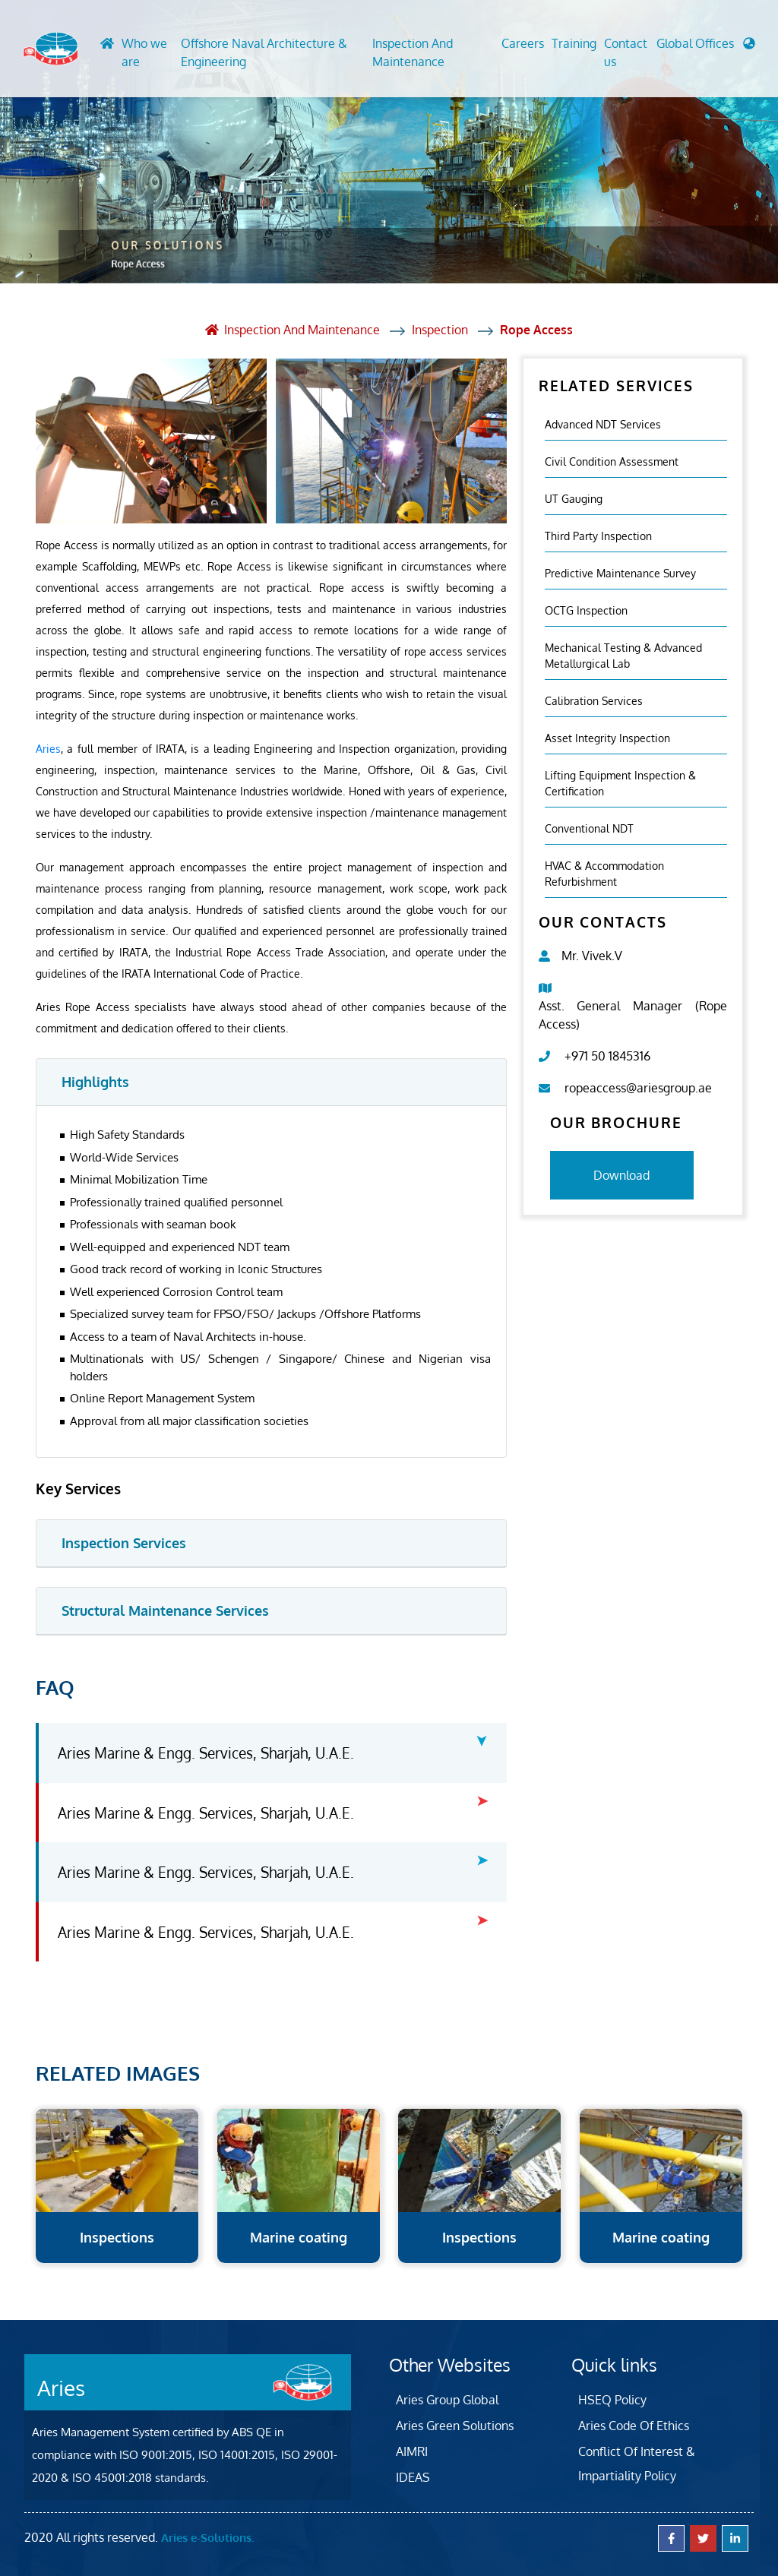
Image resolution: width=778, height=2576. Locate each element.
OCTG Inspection (586, 609)
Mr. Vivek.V (591, 954)
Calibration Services (594, 700)
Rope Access (537, 329)
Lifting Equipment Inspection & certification (620, 782)
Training (574, 43)
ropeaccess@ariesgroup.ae (638, 1087)
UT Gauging (573, 497)
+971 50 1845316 (607, 1055)
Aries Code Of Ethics (633, 2424)
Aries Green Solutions (455, 2424)
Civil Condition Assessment (611, 460)
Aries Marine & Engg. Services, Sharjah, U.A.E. (206, 1752)
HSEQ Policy (612, 2399)
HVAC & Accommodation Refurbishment (604, 872)
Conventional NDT (589, 827)
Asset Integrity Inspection (607, 737)
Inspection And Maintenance (412, 52)
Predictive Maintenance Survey (620, 572)
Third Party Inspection (598, 535)
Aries (48, 747)
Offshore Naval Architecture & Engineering (262, 52)
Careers (522, 43)
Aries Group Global (447, 2399)
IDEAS (413, 2476)
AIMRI (412, 2450)
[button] (706, 47)
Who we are (142, 52)
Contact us (625, 52)
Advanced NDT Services (603, 423)
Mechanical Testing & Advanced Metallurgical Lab (623, 654)
